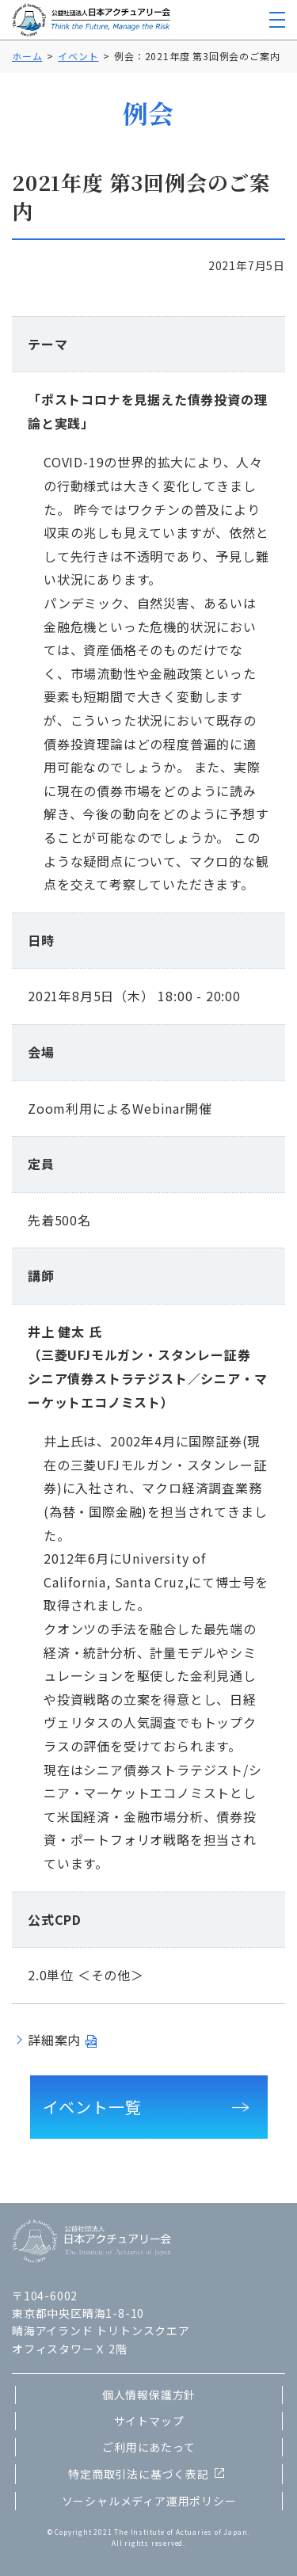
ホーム (27, 56)
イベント (78, 56)
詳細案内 (54, 2039)
